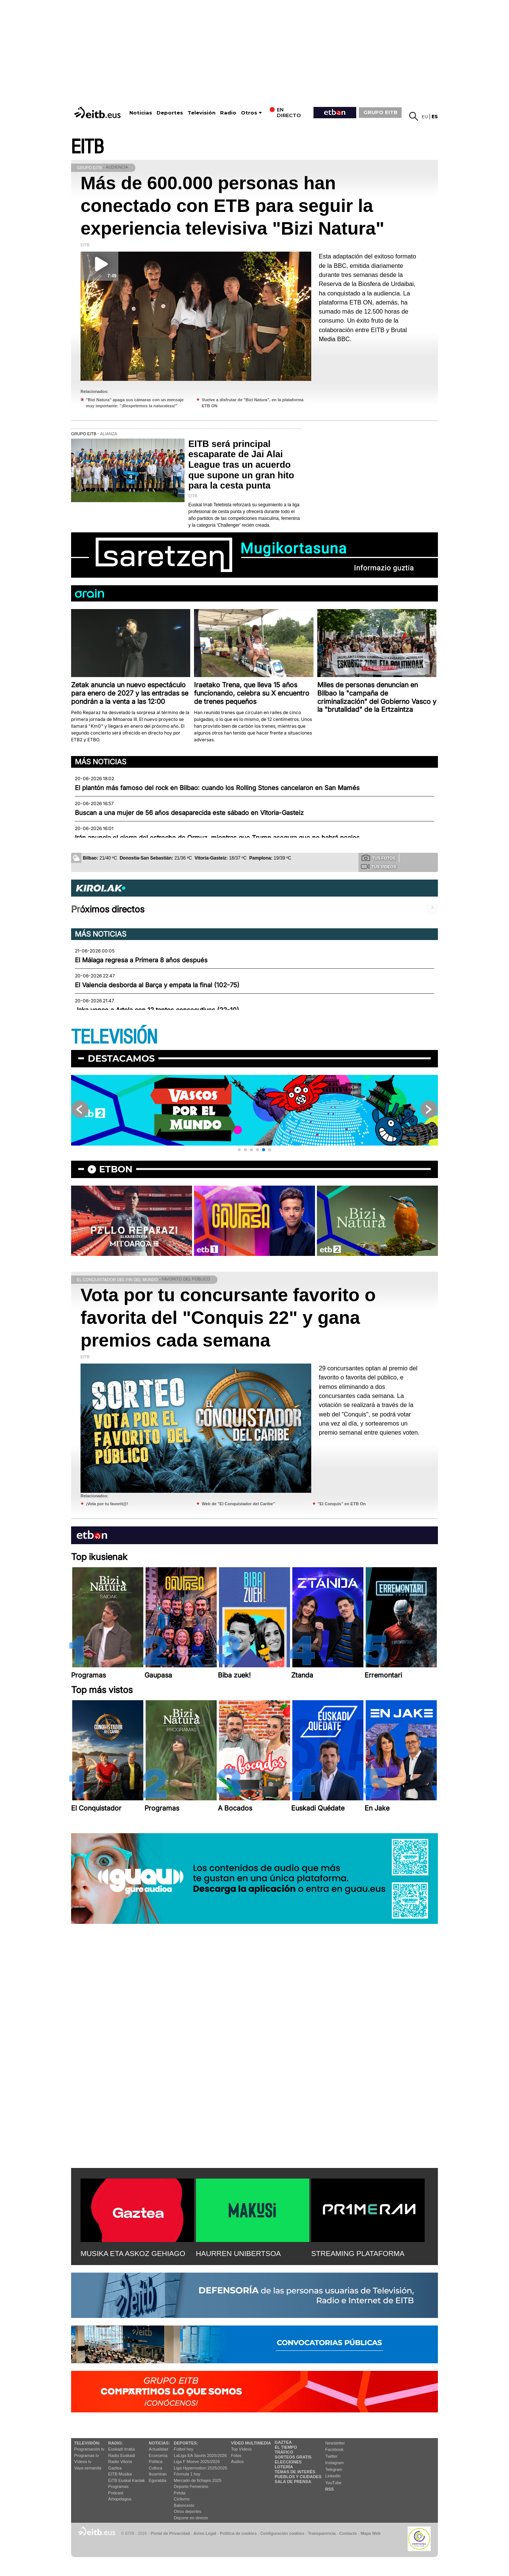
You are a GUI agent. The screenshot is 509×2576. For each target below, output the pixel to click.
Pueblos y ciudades (298, 2476)
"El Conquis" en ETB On (342, 1503)
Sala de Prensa (293, 2481)
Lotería (284, 2467)
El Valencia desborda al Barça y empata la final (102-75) (157, 985)
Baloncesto (184, 2505)
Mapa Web (370, 2533)
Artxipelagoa (119, 2499)
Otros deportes (188, 2511)
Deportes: (186, 2443)
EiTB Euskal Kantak (126, 2480)
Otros (249, 113)
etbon (115, 1169)
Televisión (202, 113)
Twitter (331, 2456)
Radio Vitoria (120, 2461)
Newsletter (335, 2443)
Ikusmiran (158, 2474)
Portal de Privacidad (170, 2533)
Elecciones (288, 2462)
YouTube (333, 2482)
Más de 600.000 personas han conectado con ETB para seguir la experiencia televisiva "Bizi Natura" (232, 205)
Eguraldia (157, 2480)
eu (425, 116)
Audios (237, 2461)
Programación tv (89, 2449)
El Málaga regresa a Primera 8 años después (141, 960)
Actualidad (158, 2449)
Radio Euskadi (121, 2455)
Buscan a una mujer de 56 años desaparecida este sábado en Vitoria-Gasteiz (189, 812)
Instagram (334, 2462)
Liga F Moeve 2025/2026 (197, 2461)
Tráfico (284, 2452)
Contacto (348, 2533)
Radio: (115, 2443)
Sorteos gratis (293, 2457)
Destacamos (121, 1058)
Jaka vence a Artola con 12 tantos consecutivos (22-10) (157, 1010)
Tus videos (378, 866)
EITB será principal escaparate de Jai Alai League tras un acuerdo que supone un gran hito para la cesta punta (241, 464)
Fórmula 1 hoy (187, 2474)
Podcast (115, 2493)
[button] (239, 1149)
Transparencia (321, 2533)
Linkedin (333, 2476)
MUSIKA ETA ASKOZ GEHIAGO (133, 2253)
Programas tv (86, 2455)
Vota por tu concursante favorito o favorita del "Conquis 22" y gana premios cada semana (228, 1317)
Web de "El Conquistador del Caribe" (238, 1503)
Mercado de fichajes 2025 (198, 2480)
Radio (228, 113)
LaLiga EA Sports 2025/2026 (200, 2455)
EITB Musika (120, 2474)
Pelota (180, 2493)
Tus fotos (379, 857)
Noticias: (159, 2443)
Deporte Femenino (191, 2486)
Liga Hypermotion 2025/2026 (200, 2468)
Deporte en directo (191, 2518)
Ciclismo (182, 2499)
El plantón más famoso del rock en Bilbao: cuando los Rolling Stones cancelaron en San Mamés (217, 788)
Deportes (170, 113)
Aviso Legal (205, 2533)
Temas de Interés (295, 2471)
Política (155, 2461)
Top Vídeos (241, 2449)
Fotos (236, 2455)
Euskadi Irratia (121, 2449)
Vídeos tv (83, 2461)
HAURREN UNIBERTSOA (238, 2253)
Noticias (140, 113)
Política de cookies (238, 2533)
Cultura (155, 2468)
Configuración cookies (282, 2533)
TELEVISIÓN (114, 1037)
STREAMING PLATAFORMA (358, 2253)
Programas (118, 2486)
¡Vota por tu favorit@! (107, 1503)
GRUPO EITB (380, 112)
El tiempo (286, 2447)
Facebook (334, 2449)
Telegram (333, 2469)
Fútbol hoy (183, 2449)
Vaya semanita (87, 2468)
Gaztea (114, 2468)
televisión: (87, 2443)
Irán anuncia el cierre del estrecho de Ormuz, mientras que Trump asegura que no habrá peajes (217, 837)
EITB (87, 147)
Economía (158, 2455)
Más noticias (100, 761)
